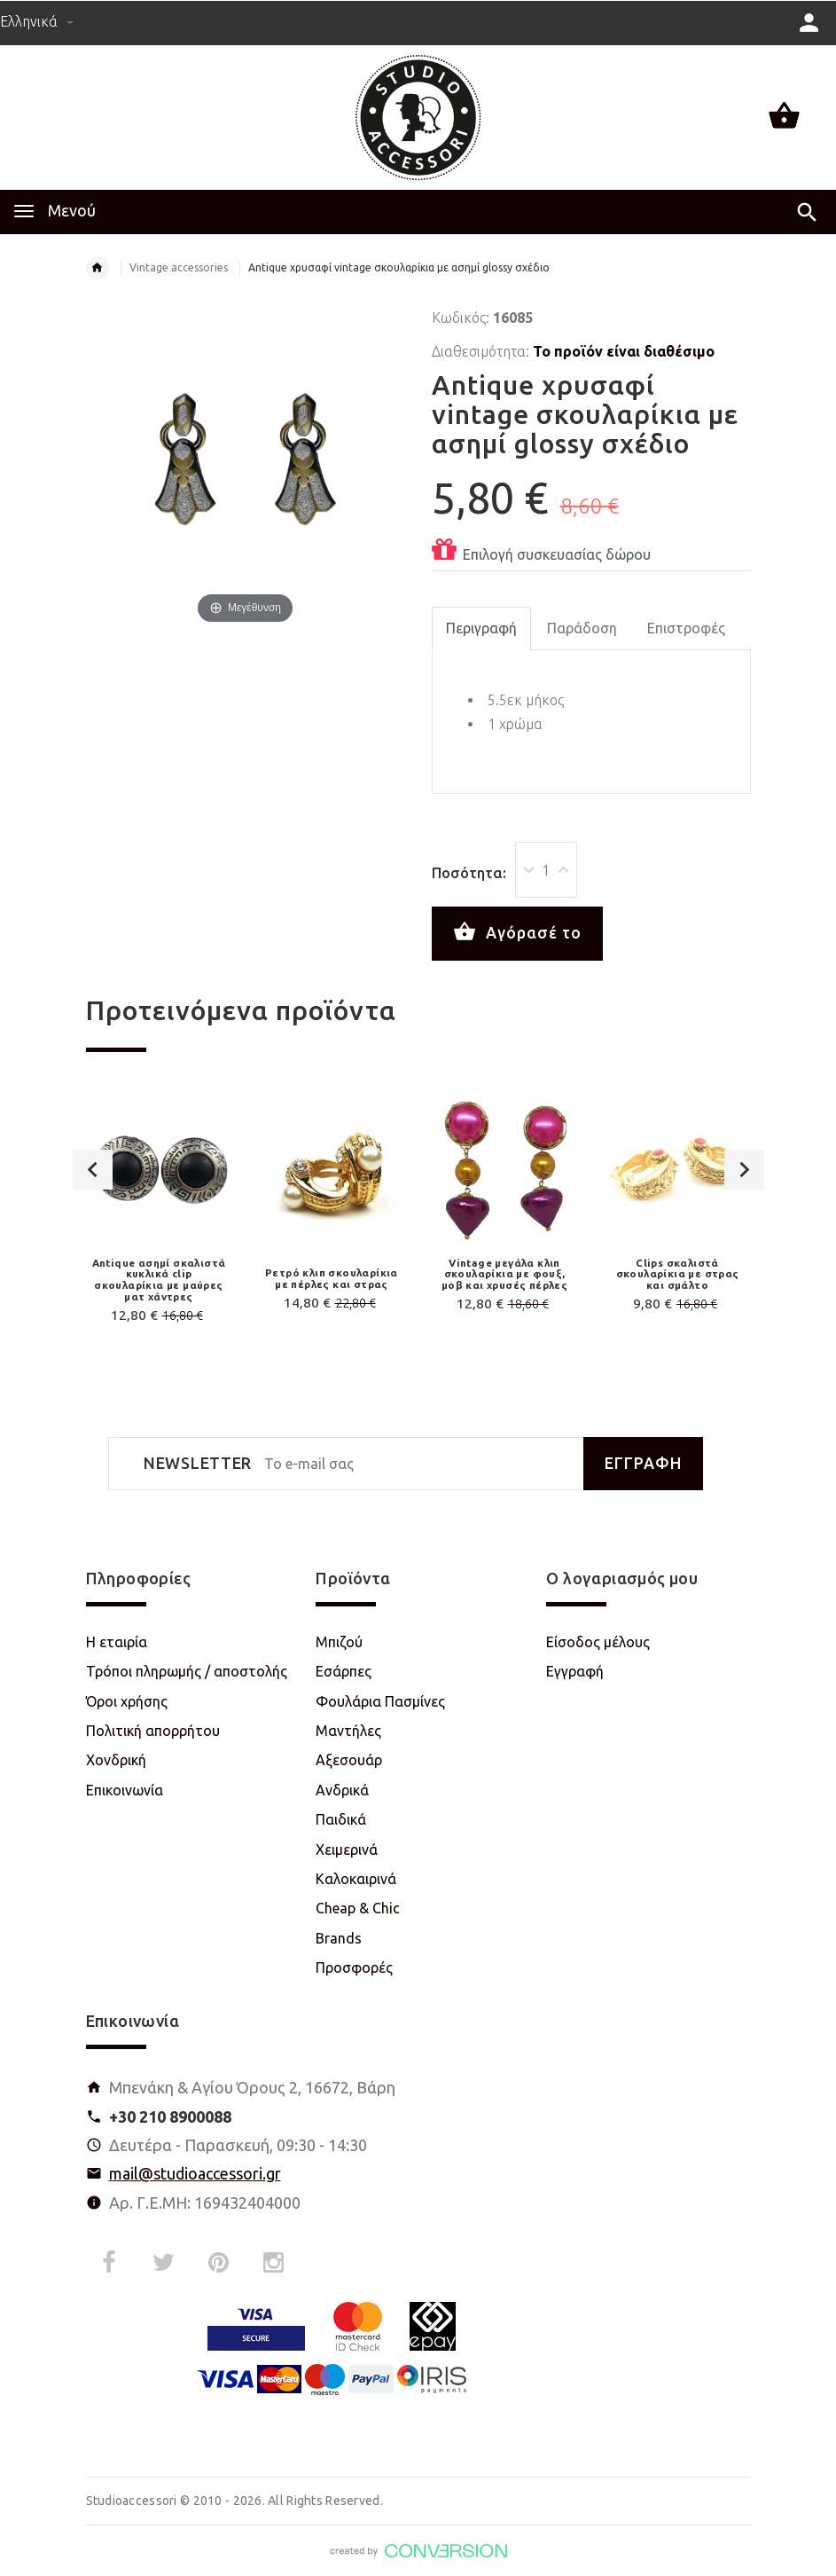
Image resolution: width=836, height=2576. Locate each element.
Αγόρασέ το (517, 932)
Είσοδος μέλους (598, 1642)
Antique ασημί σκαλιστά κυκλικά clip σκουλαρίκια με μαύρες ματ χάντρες (159, 1279)
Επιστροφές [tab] (686, 628)
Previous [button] (93, 1170)
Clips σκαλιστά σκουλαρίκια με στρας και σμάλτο (677, 1274)
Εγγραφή (575, 1671)
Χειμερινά (347, 1849)
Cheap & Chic (358, 1908)
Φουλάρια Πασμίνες (380, 1701)
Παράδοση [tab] (582, 628)
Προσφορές (354, 1967)
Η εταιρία (116, 1642)
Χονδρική (116, 1760)
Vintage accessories (178, 267)
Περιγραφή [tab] (481, 628)
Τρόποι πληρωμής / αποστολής (186, 1671)
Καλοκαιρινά (356, 1879)
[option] (159, 1213)
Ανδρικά (342, 1790)
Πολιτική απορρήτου (153, 1731)
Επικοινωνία (124, 1790)
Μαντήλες (348, 1731)
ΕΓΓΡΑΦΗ (643, 1463)
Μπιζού (339, 1642)
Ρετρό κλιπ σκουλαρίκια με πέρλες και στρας (331, 1278)
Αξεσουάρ (349, 1760)
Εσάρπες (343, 1671)
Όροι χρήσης (127, 1701)
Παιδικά (341, 1819)
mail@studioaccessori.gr (195, 2173)
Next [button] (744, 1170)
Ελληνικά (37, 21)
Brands (339, 1938)
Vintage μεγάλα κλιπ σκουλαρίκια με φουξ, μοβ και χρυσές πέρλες (504, 1274)
